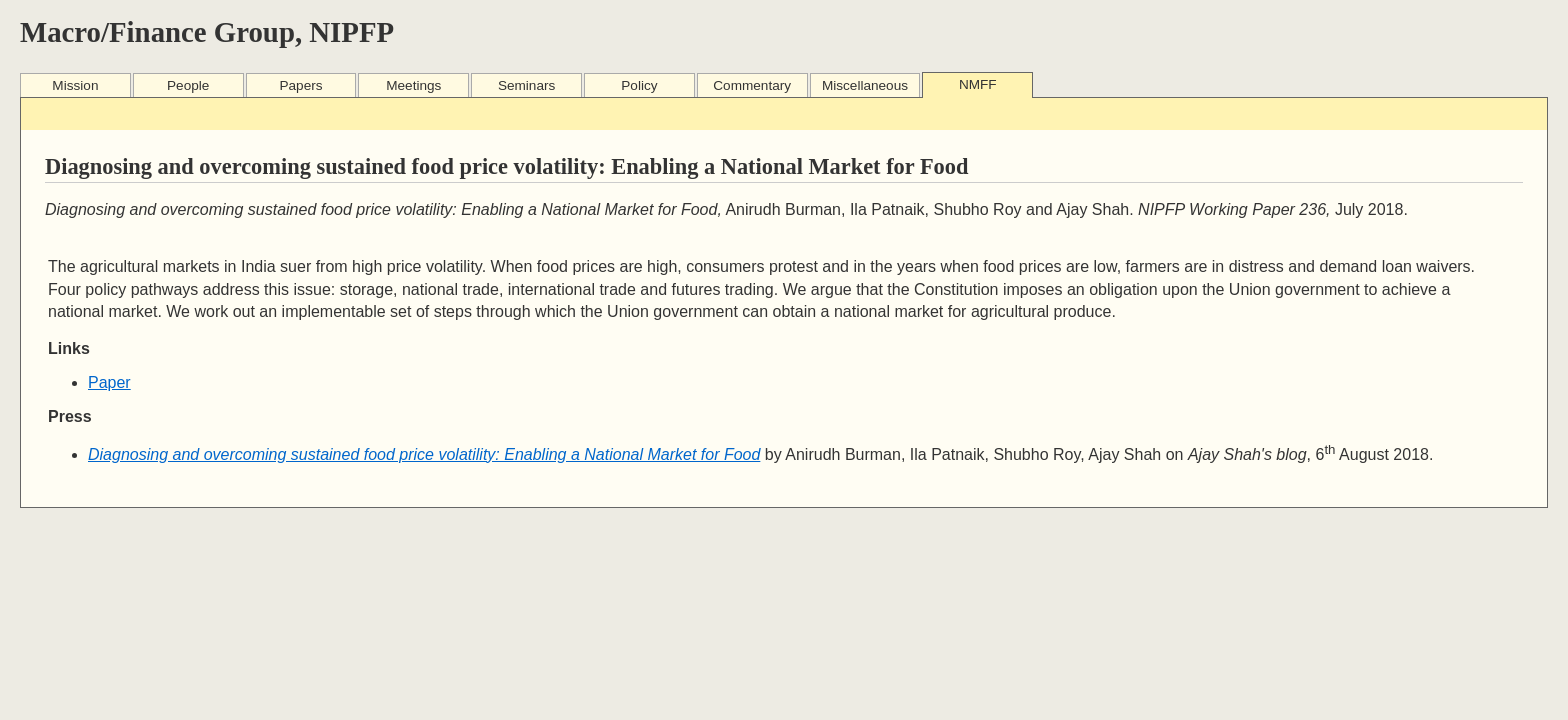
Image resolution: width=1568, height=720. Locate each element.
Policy (639, 85)
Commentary (752, 85)
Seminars (526, 85)
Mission (75, 85)
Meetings (413, 85)
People (188, 85)
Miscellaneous (865, 85)
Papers (300, 85)
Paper (109, 382)
